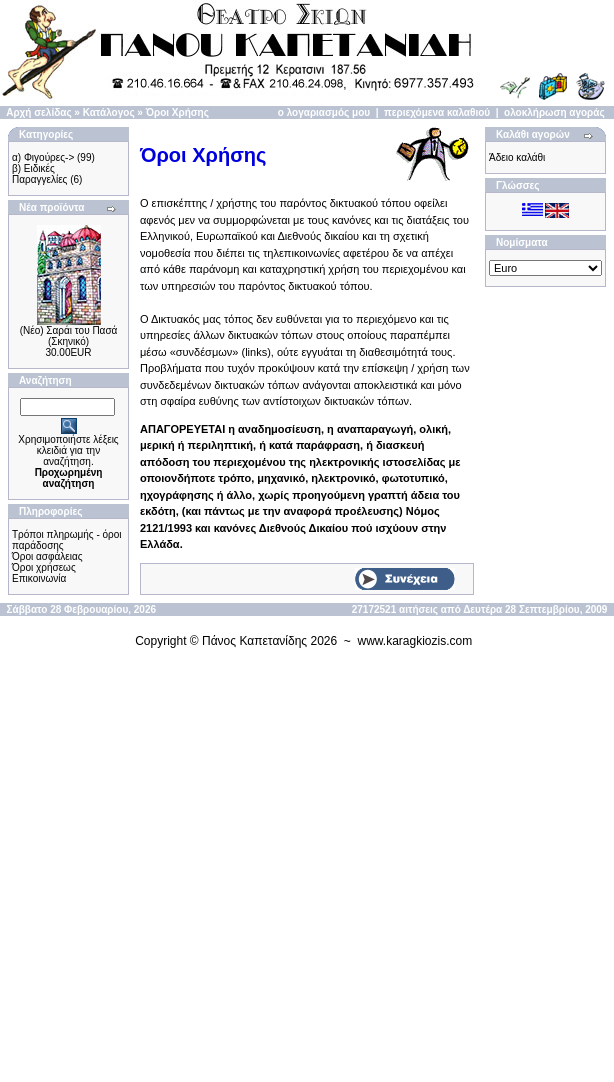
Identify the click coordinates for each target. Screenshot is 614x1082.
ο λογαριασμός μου (324, 112)
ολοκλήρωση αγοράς (554, 112)
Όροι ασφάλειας (47, 556)
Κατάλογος (109, 112)
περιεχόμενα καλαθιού (437, 112)
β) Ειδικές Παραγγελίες (39, 174)
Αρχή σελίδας (38, 112)
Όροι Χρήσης (177, 112)
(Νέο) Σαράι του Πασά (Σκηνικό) (69, 336)
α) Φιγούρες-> (43, 157)
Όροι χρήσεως (44, 567)
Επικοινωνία (39, 578)
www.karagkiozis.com (415, 641)
